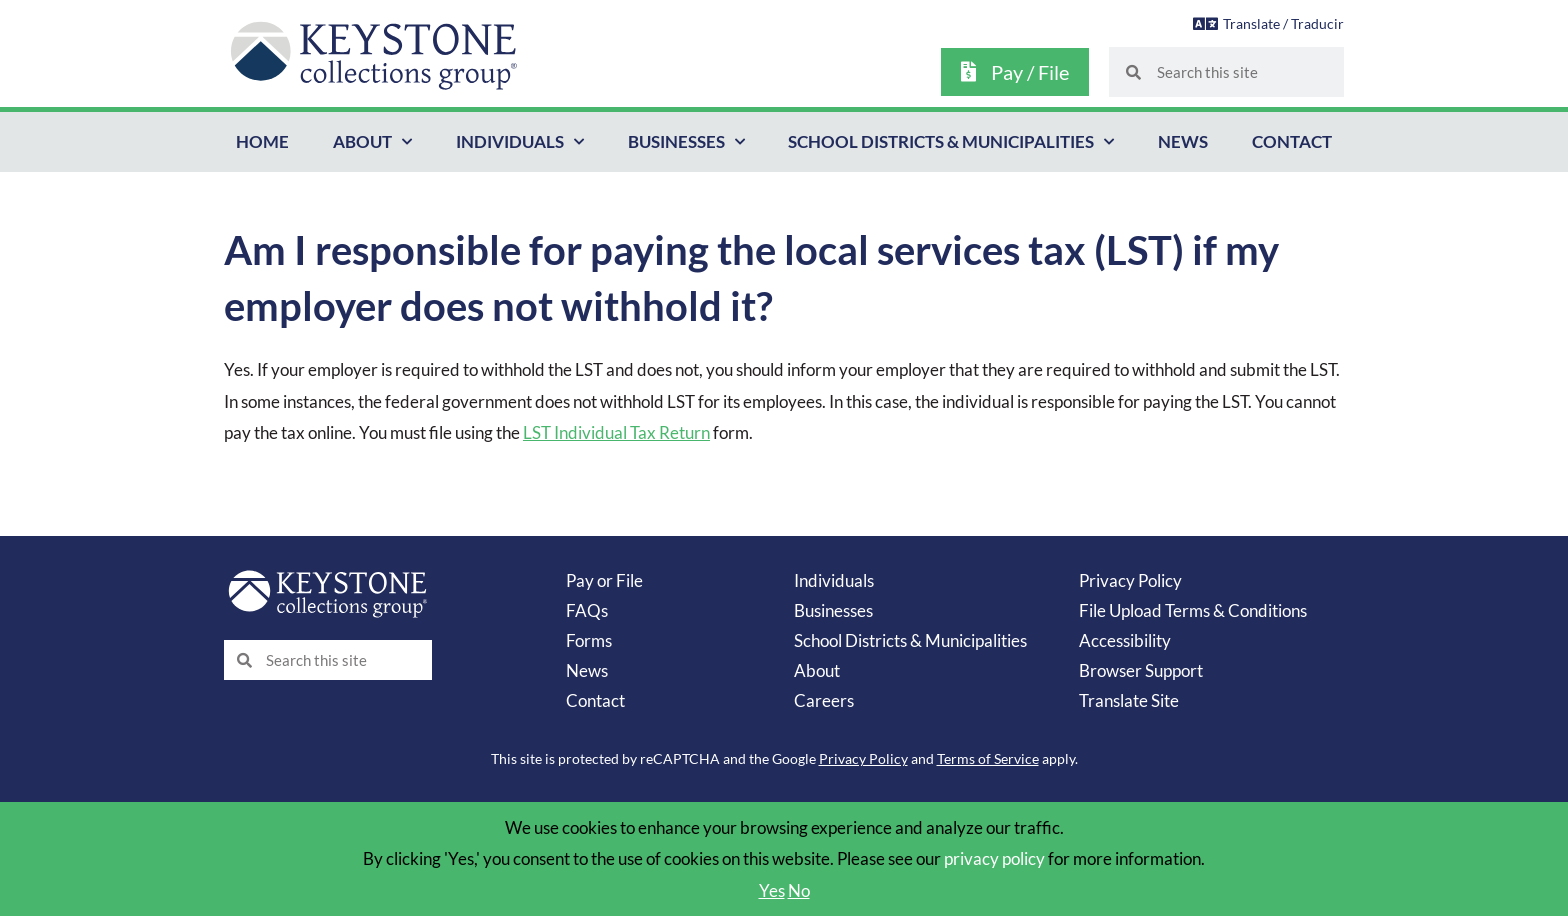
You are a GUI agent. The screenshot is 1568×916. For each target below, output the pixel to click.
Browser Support (1141, 670)
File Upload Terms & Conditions (1193, 610)
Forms (589, 640)
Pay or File (604, 580)
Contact (1292, 141)
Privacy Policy (1130, 580)
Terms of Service (988, 758)
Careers (824, 700)
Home (262, 141)
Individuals (520, 142)
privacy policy (994, 858)
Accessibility (1125, 640)
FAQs (587, 610)
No (799, 890)
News (1183, 141)
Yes (772, 890)
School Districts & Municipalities (951, 142)
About (372, 142)
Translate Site (1129, 700)
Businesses (686, 142)
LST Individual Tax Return (616, 432)
